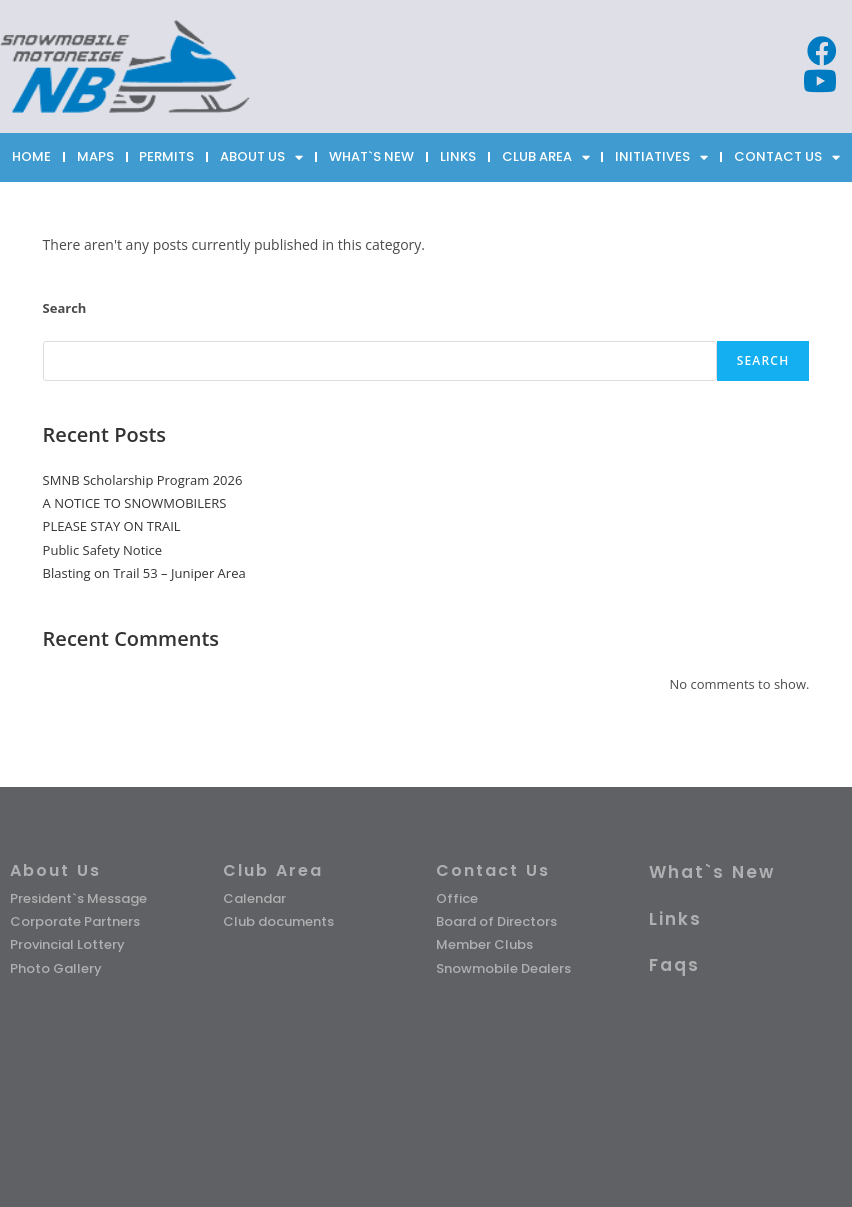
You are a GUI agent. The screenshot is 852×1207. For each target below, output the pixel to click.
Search (65, 308)
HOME (31, 156)
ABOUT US (261, 157)
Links (675, 919)
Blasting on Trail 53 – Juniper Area (144, 573)
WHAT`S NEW (371, 156)
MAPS (95, 156)
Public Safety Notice (103, 550)
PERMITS (166, 156)
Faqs (674, 965)
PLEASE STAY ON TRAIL (112, 526)
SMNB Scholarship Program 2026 (143, 480)
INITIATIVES (661, 157)
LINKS (458, 156)
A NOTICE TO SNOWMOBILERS (135, 503)
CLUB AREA (546, 157)
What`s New (712, 872)
